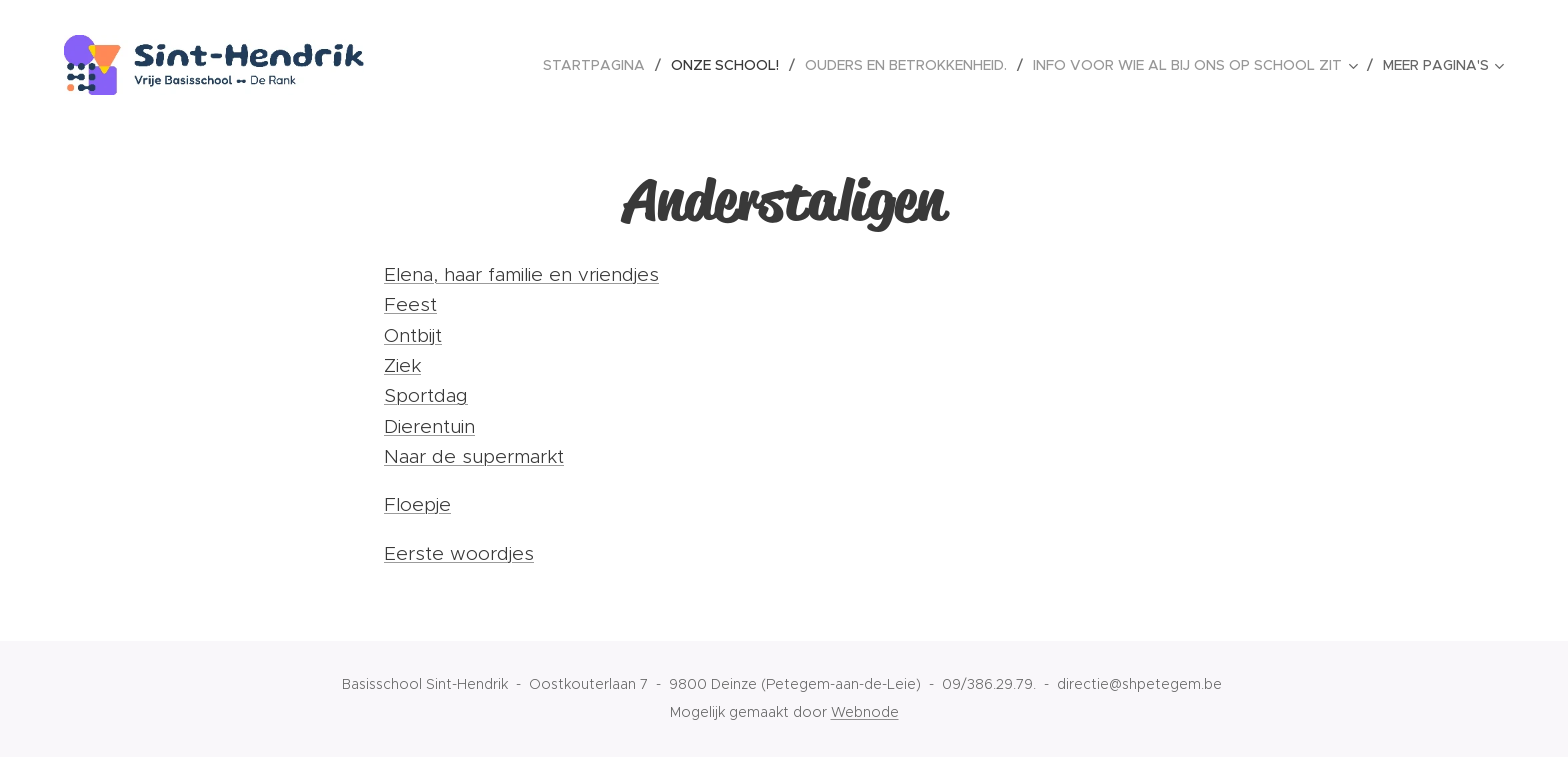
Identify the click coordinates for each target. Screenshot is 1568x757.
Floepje (417, 504)
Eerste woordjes (459, 553)
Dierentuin (429, 426)
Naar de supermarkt (474, 456)
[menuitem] (599, 65)
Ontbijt (413, 335)
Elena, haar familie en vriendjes (521, 274)
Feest (410, 304)
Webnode (865, 712)
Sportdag (426, 395)
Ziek (402, 365)
